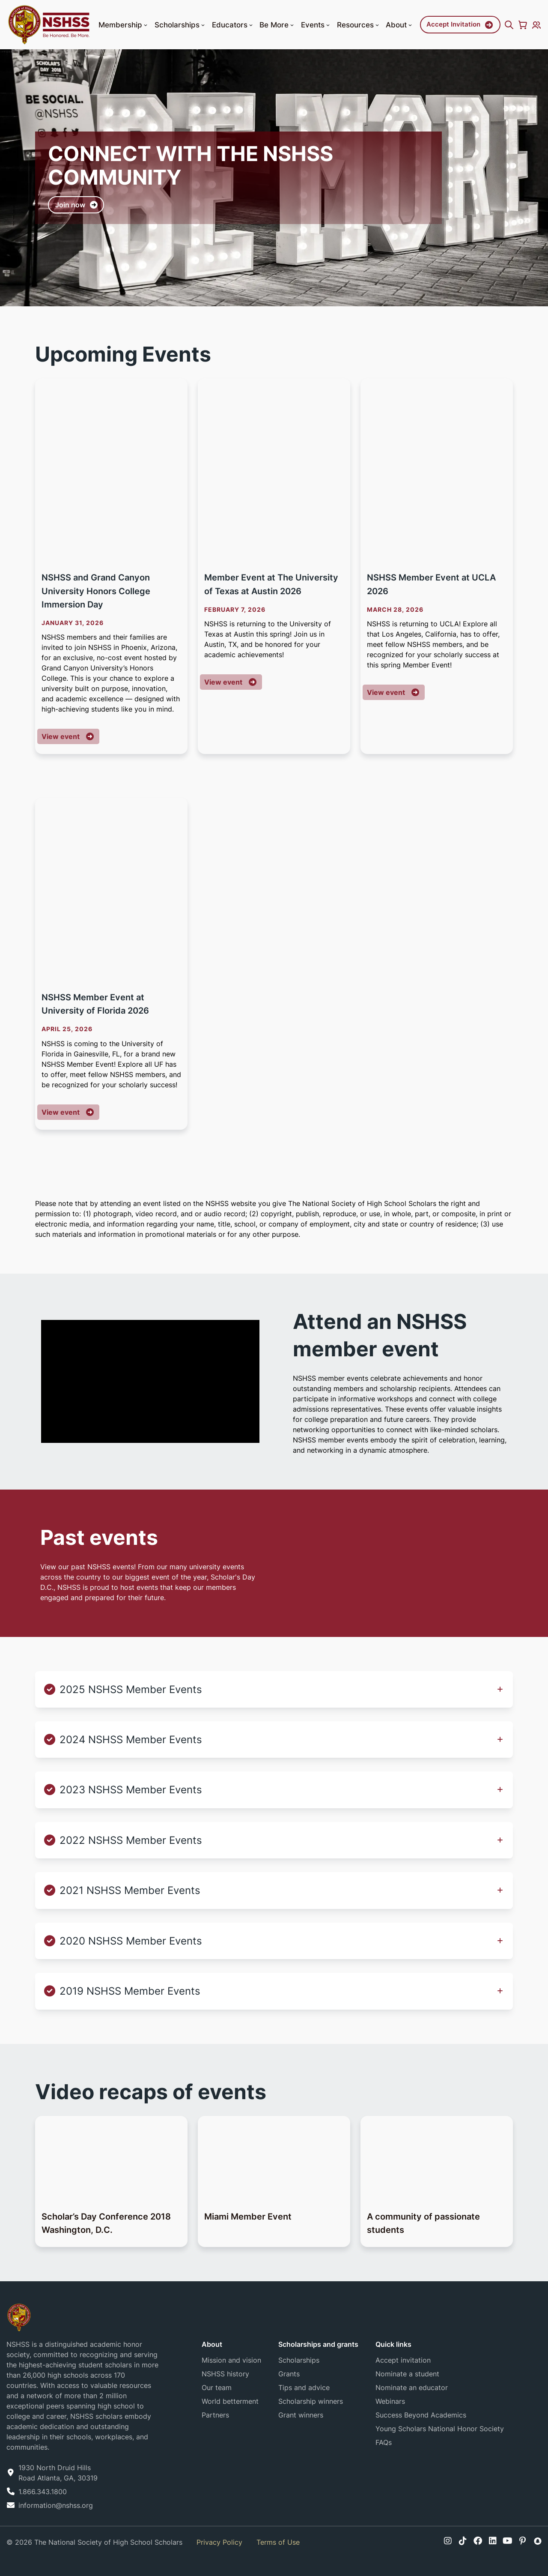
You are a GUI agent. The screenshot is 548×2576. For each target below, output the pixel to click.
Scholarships (180, 24)
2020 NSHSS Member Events (131, 1941)
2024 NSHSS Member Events (131, 1739)
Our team (217, 2387)
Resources (359, 24)
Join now (70, 209)
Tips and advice (304, 2387)
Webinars (390, 2401)
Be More (277, 24)
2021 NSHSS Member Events (130, 1890)
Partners (215, 2415)
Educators (233, 24)
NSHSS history (225, 2374)
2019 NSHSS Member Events (130, 1991)
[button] (145, 25)
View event (70, 736)
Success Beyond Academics (420, 2415)
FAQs (383, 2442)
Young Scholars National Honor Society (439, 2428)
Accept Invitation (453, 24)
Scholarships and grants (318, 2344)
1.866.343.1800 (42, 2491)
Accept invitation (403, 2360)
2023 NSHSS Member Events (131, 1789)
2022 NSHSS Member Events (131, 1840)
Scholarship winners (310, 2401)
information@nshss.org (55, 2505)
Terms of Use (278, 2542)
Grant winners (300, 2415)
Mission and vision (231, 2360)
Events (316, 24)
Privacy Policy (219, 2542)
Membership (123, 24)
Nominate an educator (411, 2387)
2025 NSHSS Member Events (131, 1689)
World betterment (230, 2401)
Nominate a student (407, 2374)
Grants (289, 2374)
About (400, 24)
